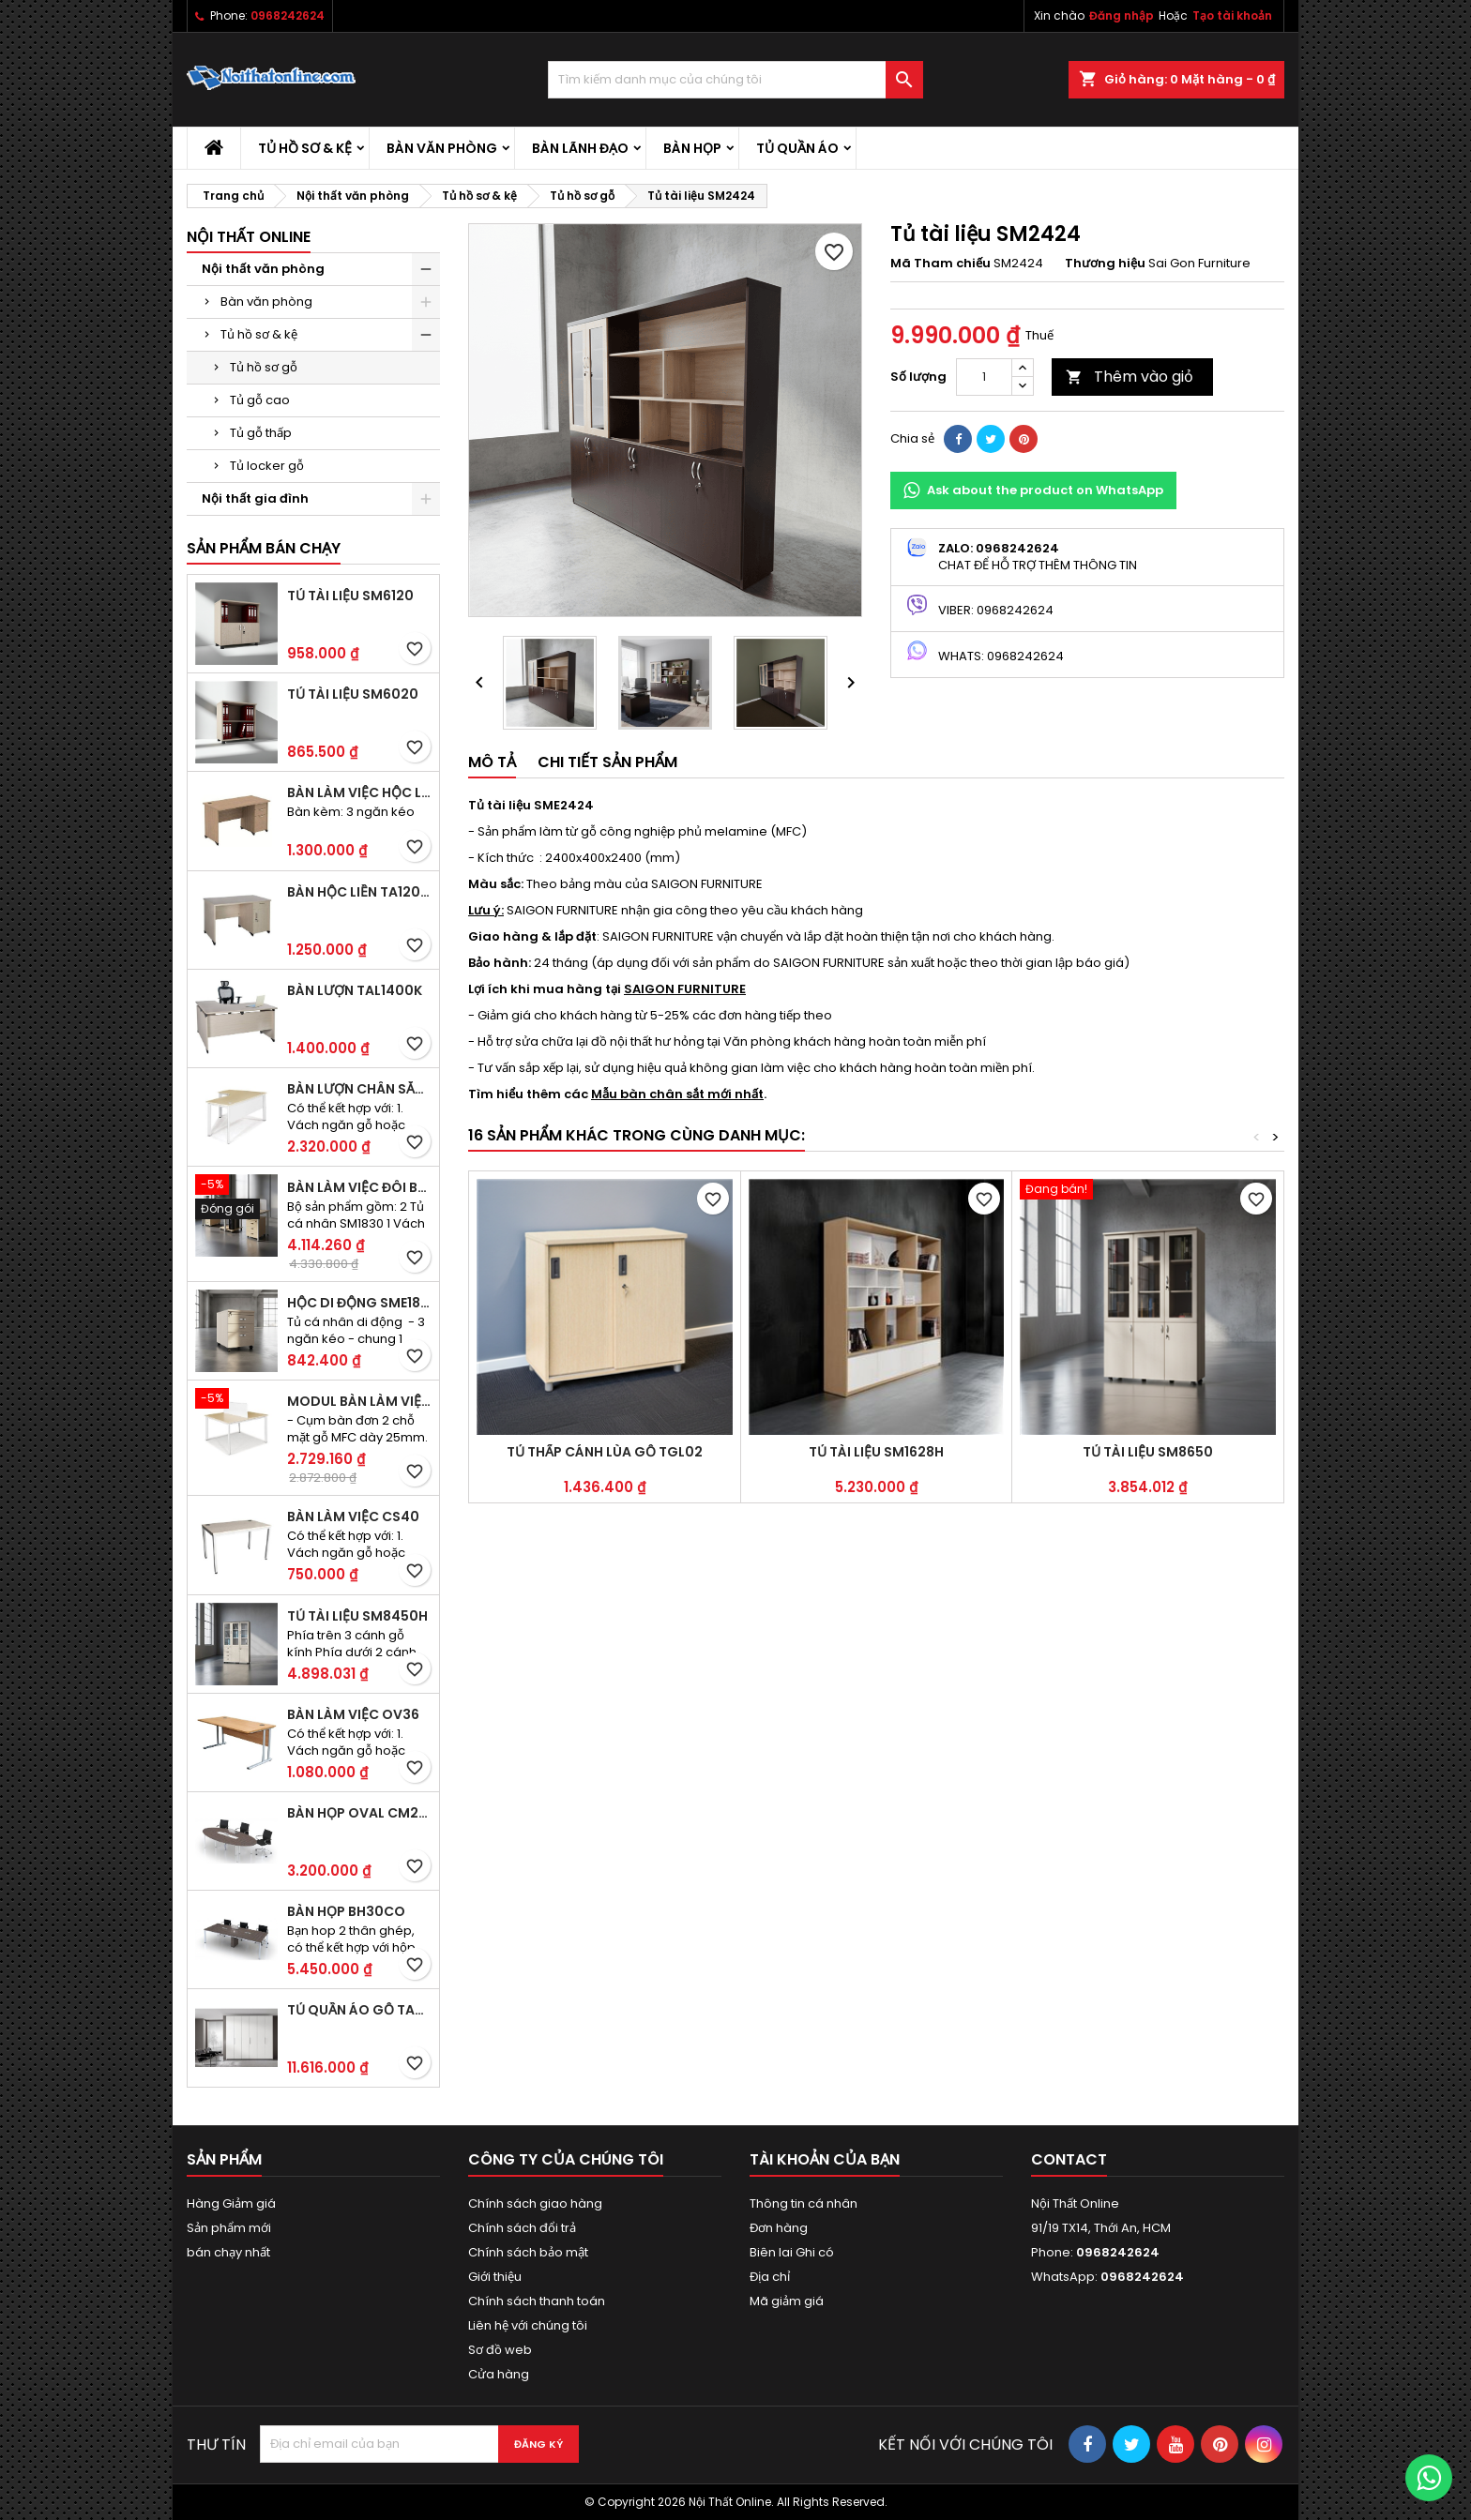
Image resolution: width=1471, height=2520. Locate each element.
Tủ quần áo (797, 148)
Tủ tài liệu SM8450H (357, 1615)
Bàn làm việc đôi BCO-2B (359, 1187)
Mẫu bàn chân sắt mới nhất (677, 1094)
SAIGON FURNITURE (685, 989)
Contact (1069, 2159)
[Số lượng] (984, 377)
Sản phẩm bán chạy (264, 548)
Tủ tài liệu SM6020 (352, 694)
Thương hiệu (1105, 263)
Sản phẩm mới (229, 2228)
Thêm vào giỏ (1129, 376)
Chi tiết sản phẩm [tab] (607, 762)
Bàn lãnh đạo (580, 148)
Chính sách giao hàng (535, 2203)
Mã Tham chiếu (940, 263)
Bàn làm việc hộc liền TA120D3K (359, 792)
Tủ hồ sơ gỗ (263, 367)
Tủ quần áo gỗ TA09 (359, 2009)
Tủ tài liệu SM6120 (350, 595)
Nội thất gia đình (255, 498)
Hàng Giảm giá (231, 2203)
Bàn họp (692, 148)
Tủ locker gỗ (267, 466)
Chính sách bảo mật (528, 2252)
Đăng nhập (1121, 15)
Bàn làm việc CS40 (353, 1516)
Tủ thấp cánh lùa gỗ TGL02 (605, 1451)
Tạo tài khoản (1232, 15)
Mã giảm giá (787, 2301)
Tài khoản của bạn (825, 2159)
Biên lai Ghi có (792, 2252)
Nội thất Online (249, 237)
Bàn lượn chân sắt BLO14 (359, 1088)
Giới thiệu (495, 2277)
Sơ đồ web (500, 2350)
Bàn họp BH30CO (346, 1911)
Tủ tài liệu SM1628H (876, 1451)
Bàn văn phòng (442, 148)
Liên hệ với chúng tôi (527, 2325)
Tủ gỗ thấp (261, 433)
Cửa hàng (498, 2374)
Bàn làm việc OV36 (353, 1714)
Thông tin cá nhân (803, 2203)
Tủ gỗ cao (260, 400)
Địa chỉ (770, 2277)
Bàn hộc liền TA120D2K (359, 891)
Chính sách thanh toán (536, 2301)
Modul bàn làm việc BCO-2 (359, 1401)
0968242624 (287, 15)
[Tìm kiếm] (735, 79)
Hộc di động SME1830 (359, 1302)
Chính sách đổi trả (522, 2228)
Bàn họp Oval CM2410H (359, 1812)
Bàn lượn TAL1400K (354, 990)
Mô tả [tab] (492, 762)
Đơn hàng (779, 2228)
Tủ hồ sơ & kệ (305, 148)
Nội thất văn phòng (263, 269)
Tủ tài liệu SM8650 (1148, 1451)
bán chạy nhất (228, 2252)
